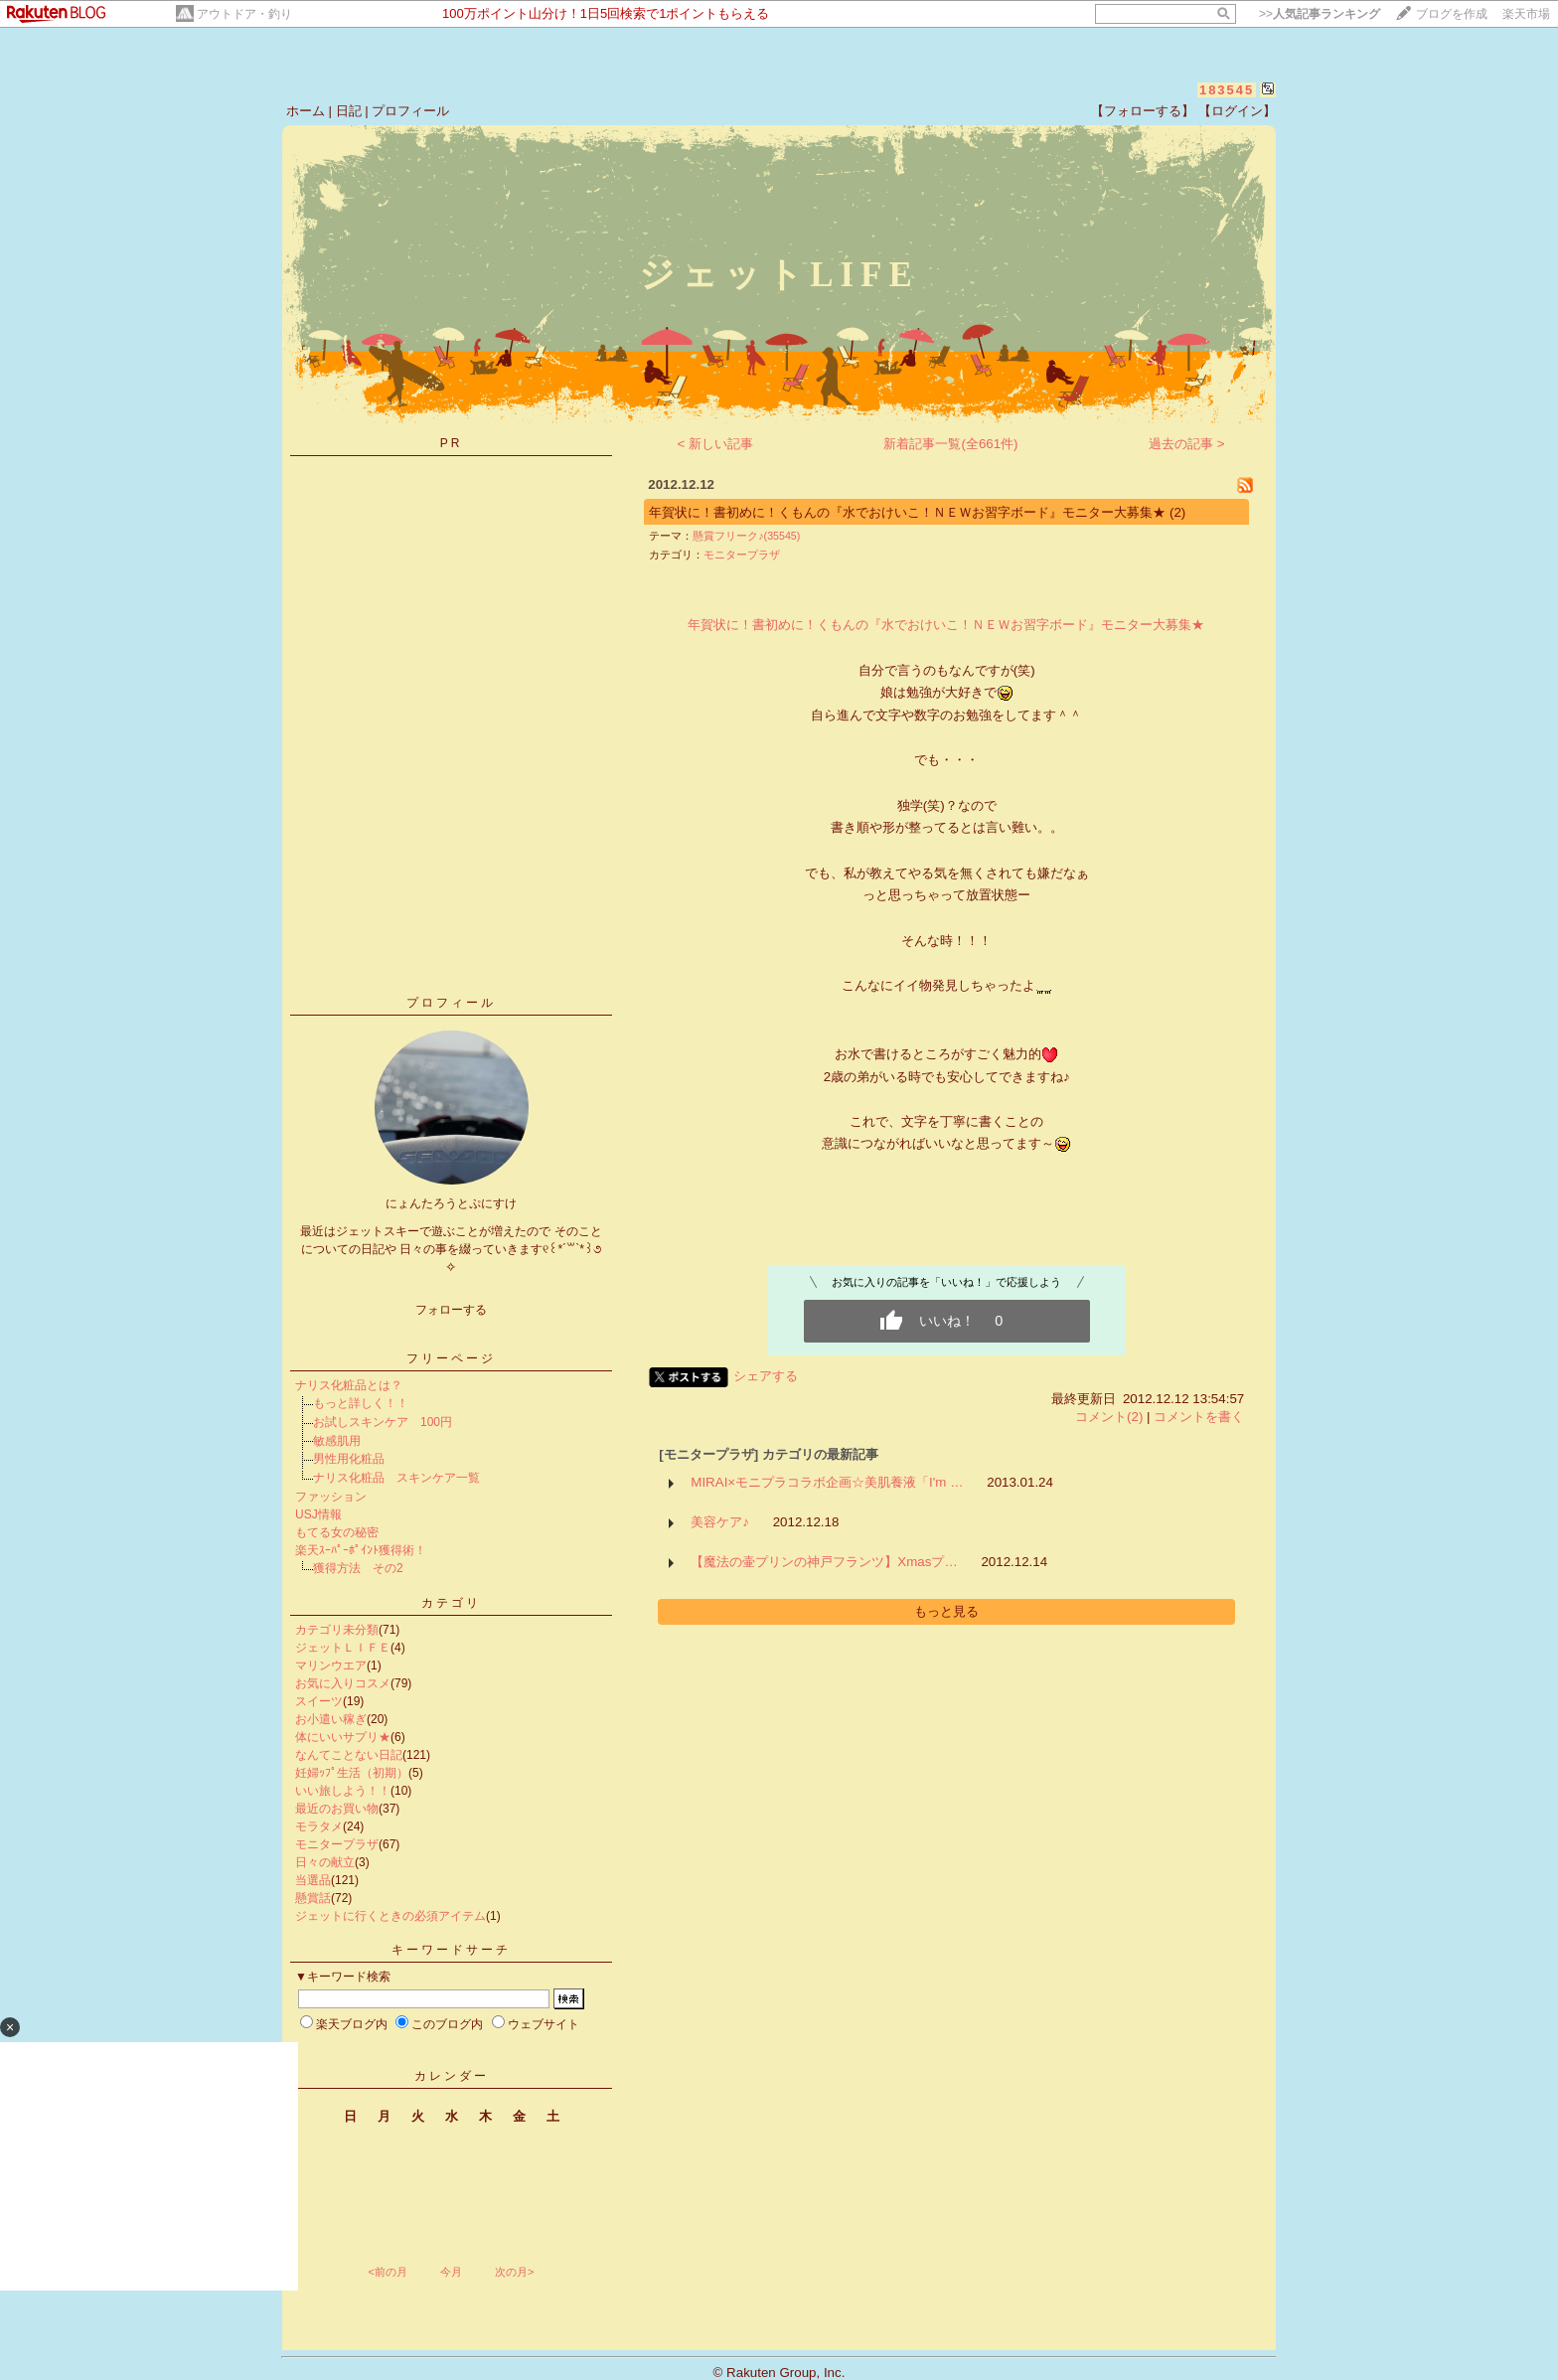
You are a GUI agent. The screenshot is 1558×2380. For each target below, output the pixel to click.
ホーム (305, 110)
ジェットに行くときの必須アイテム (390, 1916)
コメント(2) (1109, 1416)
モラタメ (319, 1826)
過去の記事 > (1187, 443)
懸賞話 (313, 1898)
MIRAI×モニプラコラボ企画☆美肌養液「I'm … (827, 1482)
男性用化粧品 (349, 1459)
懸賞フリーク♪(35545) (746, 536)
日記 (349, 110)
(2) (1177, 512)
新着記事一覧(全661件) (950, 443)
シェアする (765, 1375)
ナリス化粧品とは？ (348, 1385)
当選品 (313, 1880)
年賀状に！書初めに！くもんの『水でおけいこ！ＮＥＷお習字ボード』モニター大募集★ (909, 512)
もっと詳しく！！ (360, 1403)
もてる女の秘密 (337, 1532)
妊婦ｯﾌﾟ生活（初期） (351, 1773)
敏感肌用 (337, 1441)
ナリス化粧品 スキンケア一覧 (396, 1478)
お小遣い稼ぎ (331, 1719)
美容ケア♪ (720, 1521)
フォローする (451, 1310)
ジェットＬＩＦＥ (342, 1648)
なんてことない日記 (348, 1755)
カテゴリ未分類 (337, 1630)
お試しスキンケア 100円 (382, 1422)
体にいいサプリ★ (342, 1737)
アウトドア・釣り (244, 14)
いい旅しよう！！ (342, 1791)
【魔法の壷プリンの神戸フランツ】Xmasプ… (824, 1561)
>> (1319, 14)
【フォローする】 (1142, 110)
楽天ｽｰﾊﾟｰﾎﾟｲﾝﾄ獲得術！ (360, 1550)
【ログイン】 (1237, 110)
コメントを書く (1199, 1416)
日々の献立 (325, 1862)
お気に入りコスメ (342, 1683)
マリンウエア (331, 1665)
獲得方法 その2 (358, 1568)
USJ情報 (318, 1514)
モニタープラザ (337, 1844)
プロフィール (410, 110)
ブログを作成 (1451, 14)
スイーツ (319, 1701)
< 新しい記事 (716, 443)
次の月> (514, 2272)
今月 (451, 2272)
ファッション (331, 1497)
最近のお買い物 (337, 1809)
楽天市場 (1526, 14)
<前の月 (387, 2272)
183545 (1226, 89)
